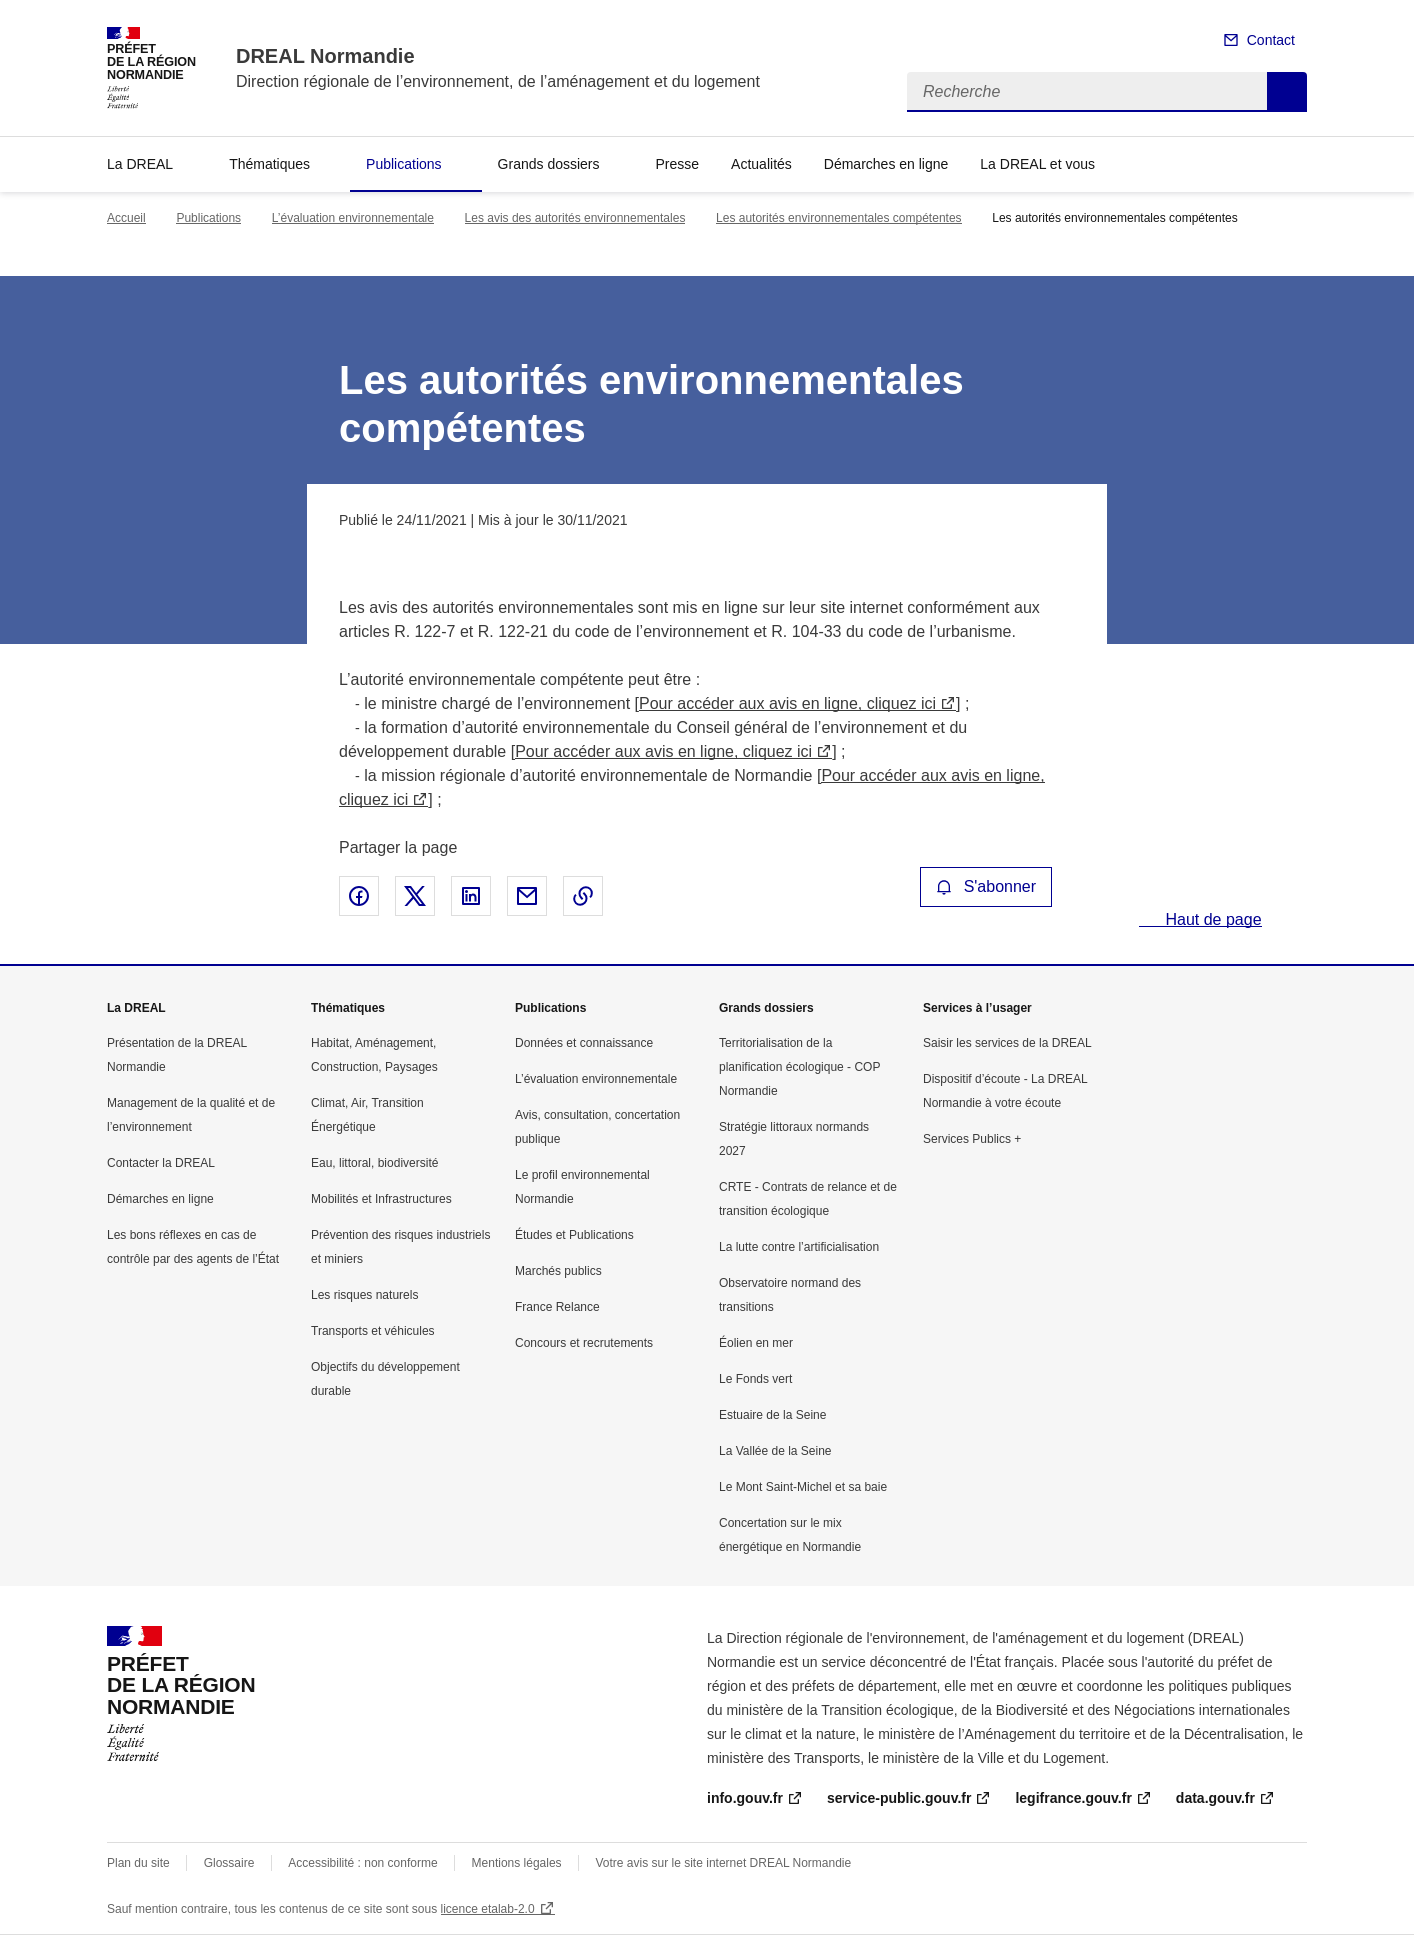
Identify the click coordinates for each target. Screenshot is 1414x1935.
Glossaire (229, 1863)
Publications (404, 164)
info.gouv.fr (745, 1798)
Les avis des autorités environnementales (575, 218)
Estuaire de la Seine (772, 1415)
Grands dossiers (549, 164)
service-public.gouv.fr (899, 1798)
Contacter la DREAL (161, 1163)
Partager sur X (415, 896)
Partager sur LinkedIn (471, 896)
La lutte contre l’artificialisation (799, 1247)
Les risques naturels (364, 1295)
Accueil (126, 218)
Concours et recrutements (584, 1343)
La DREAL (140, 164)
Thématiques (269, 164)
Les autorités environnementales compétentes (838, 218)
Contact (1271, 40)
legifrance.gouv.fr (1073, 1798)
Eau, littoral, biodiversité (374, 1163)
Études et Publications (574, 1235)
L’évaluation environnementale (353, 218)
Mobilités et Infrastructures (381, 1199)
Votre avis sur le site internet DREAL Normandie (724, 1863)
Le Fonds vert (755, 1379)
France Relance (557, 1307)
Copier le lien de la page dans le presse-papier (583, 896)
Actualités (761, 164)
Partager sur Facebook (359, 896)
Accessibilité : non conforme (362, 1863)
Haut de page (1211, 919)
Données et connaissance (584, 1043)
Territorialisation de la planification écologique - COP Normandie (799, 1067)
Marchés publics (558, 1271)
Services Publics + (972, 1139)
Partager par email (527, 896)
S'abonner (986, 886)
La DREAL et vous (1037, 164)
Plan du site (138, 1863)
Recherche (1287, 92)
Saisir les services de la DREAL (1007, 1043)
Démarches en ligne (886, 164)
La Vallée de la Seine (775, 1451)
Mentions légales (517, 1863)
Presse (678, 164)
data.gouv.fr (1215, 1798)
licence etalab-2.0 (488, 1909)
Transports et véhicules (373, 1331)
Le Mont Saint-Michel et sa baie (803, 1487)
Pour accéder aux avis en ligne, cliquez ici (787, 703)
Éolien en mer (756, 1343)
